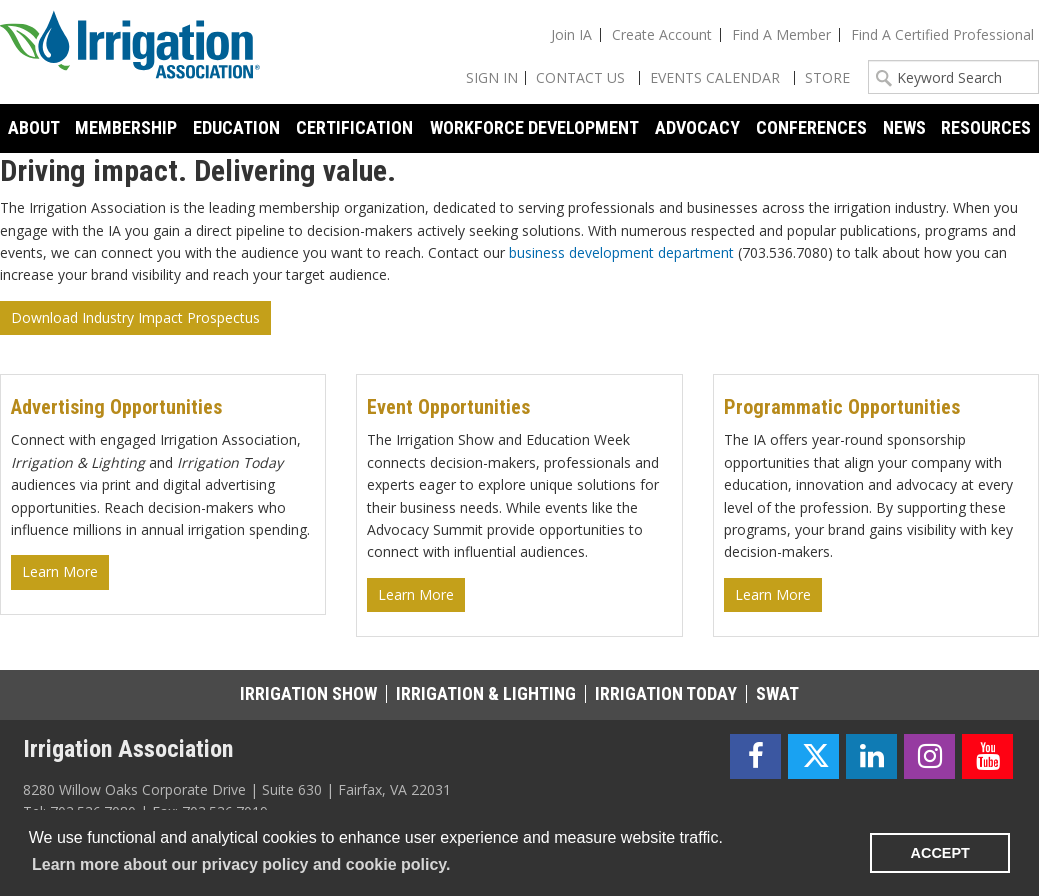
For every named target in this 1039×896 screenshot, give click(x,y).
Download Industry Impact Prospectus (135, 317)
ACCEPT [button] (940, 853)
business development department (621, 252)
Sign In (492, 77)
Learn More (60, 571)
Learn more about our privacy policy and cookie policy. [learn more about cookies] (241, 864)
